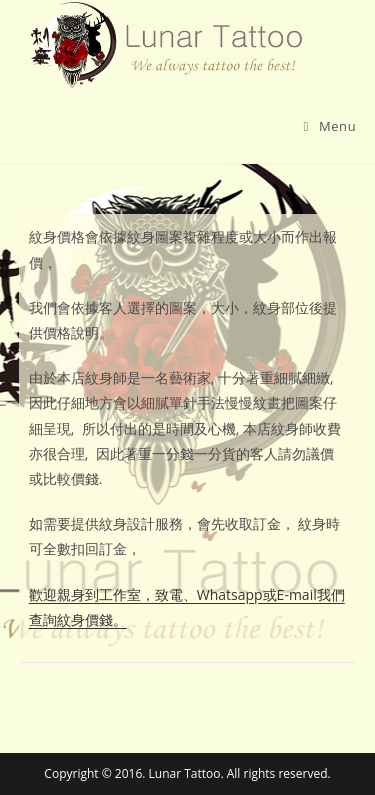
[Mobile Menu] (330, 126)
